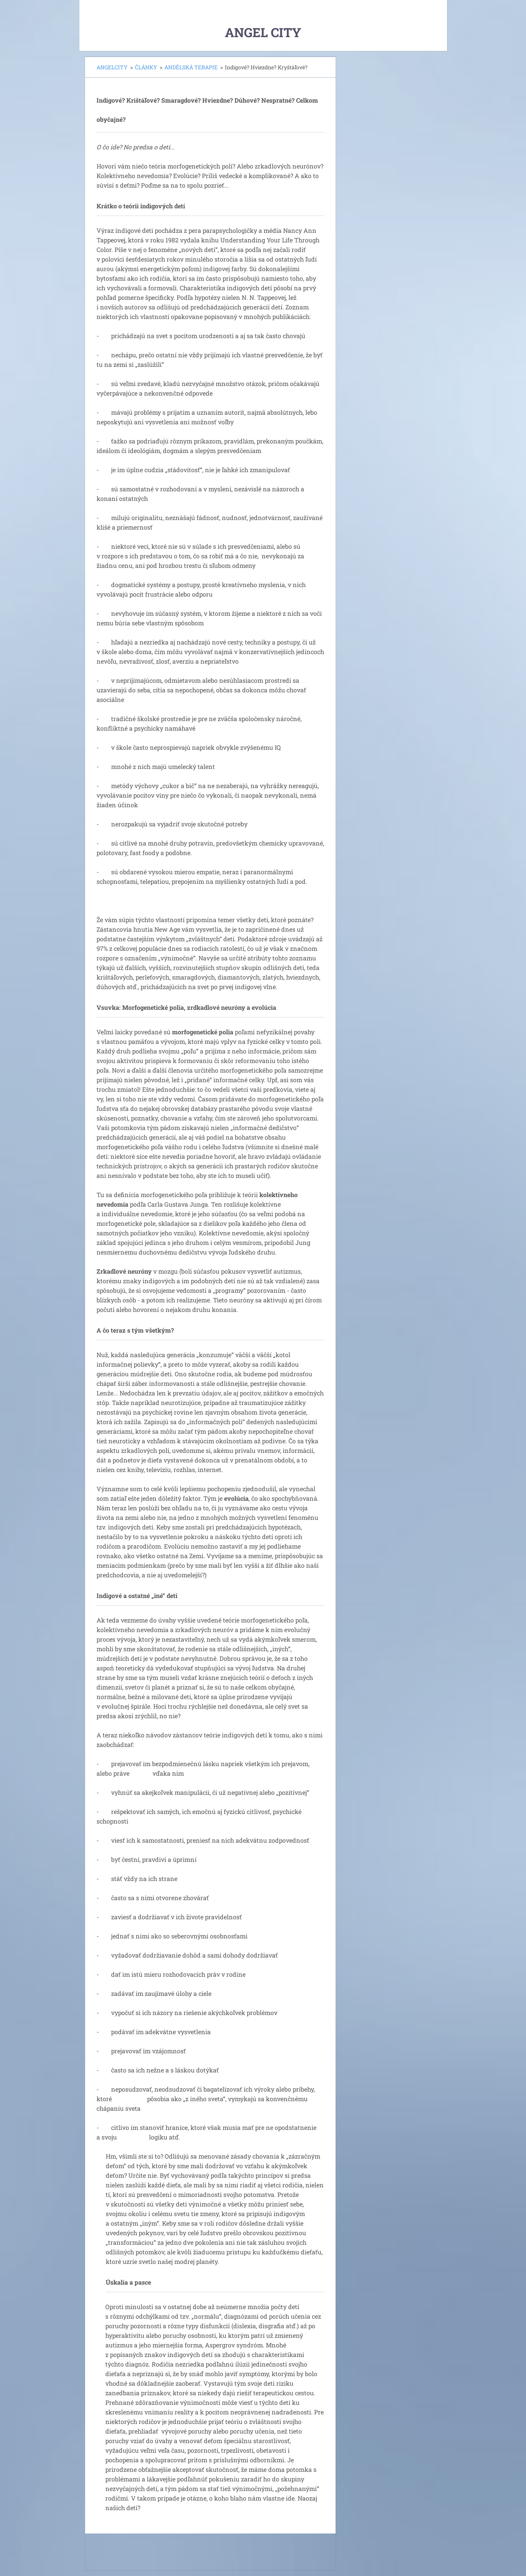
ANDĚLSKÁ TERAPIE (191, 67)
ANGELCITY (112, 67)
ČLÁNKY (146, 67)
